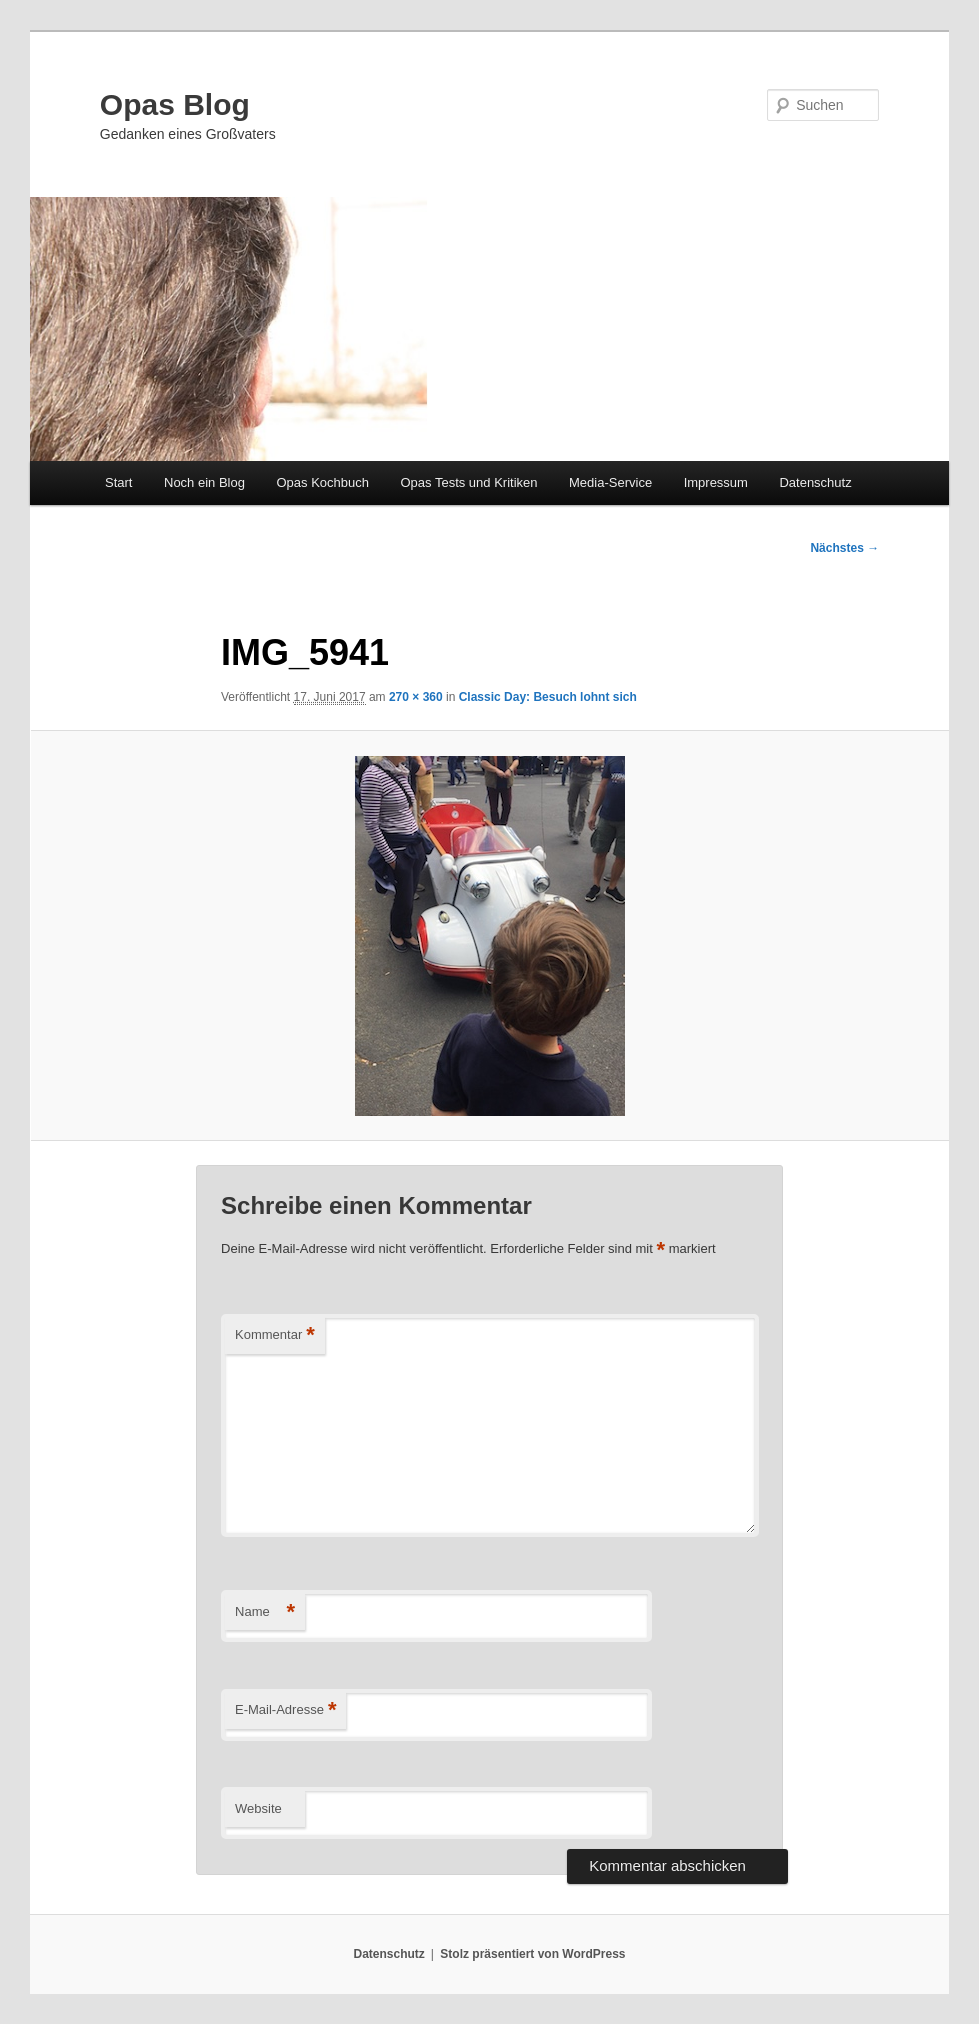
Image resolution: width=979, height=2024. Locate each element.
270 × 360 (416, 697)
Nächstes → (844, 548)
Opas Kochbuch (322, 482)
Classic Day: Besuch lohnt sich (548, 697)
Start (118, 482)
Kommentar (275, 1335)
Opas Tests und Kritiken (468, 482)
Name (265, 1612)
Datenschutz (815, 482)
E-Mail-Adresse (285, 1710)
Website (258, 1808)
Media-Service (610, 482)
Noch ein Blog (204, 482)
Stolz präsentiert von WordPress (532, 1954)
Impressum (716, 482)
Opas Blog (175, 104)
